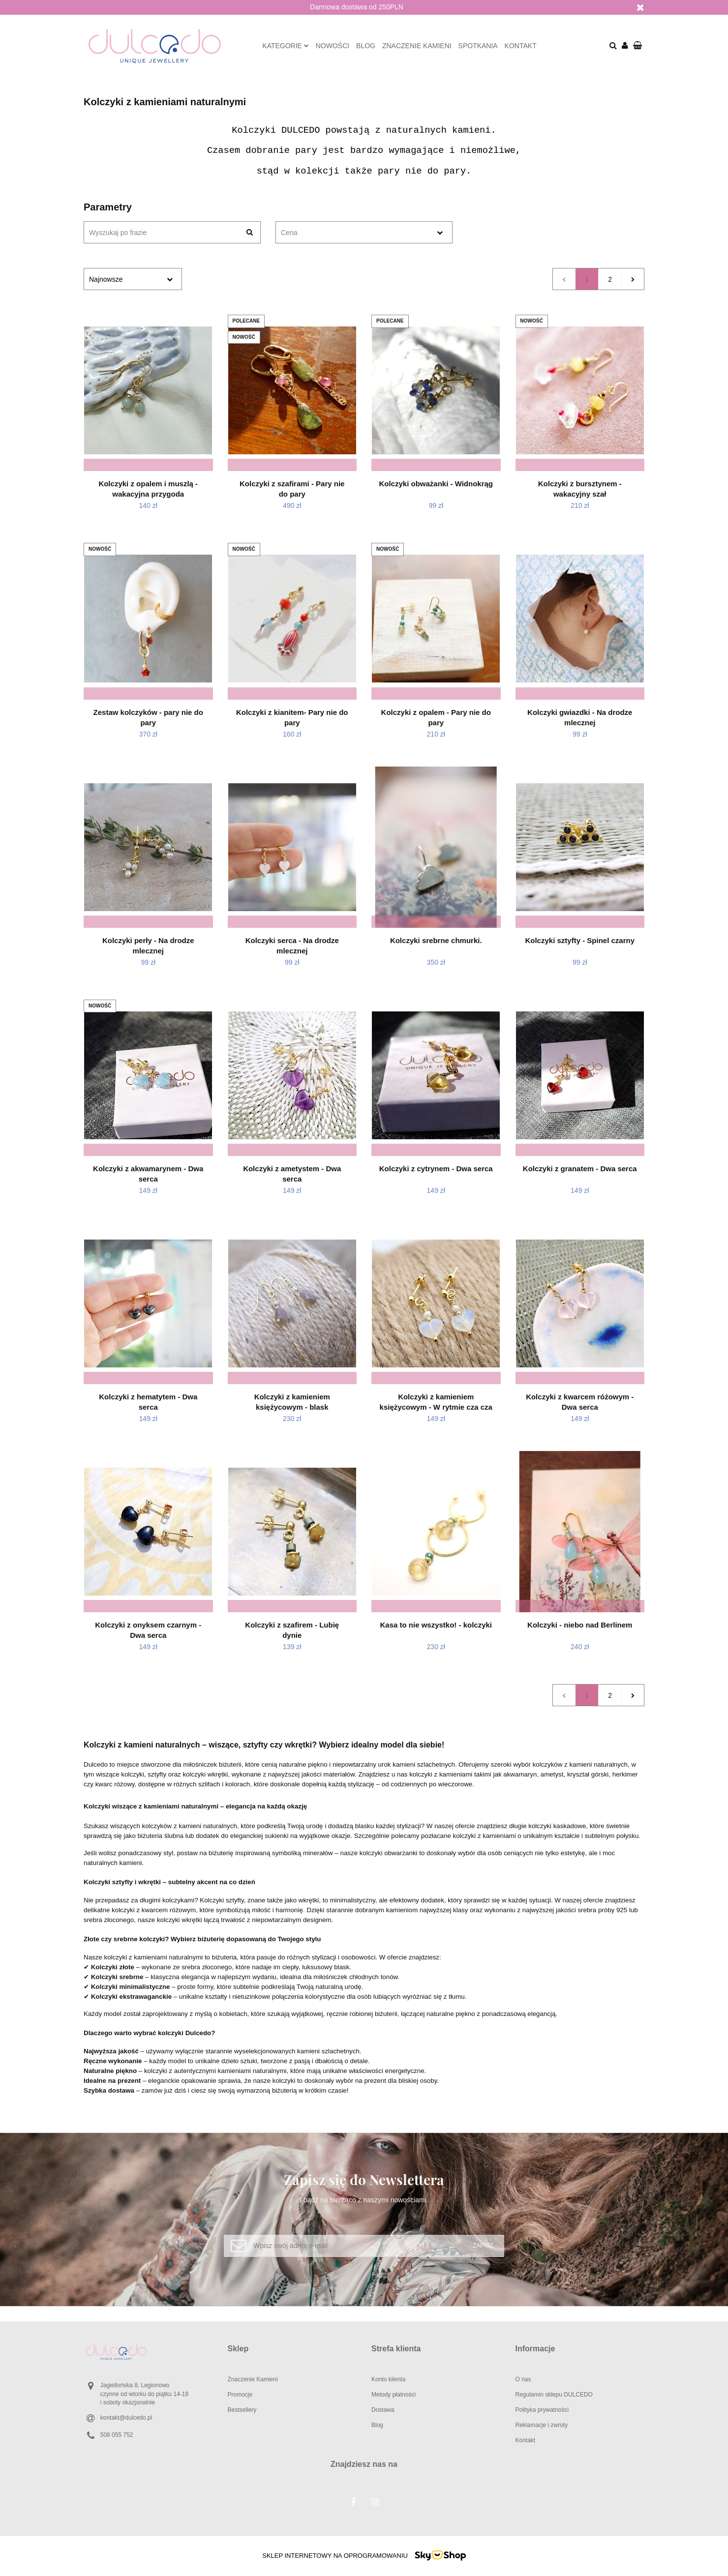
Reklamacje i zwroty (542, 2425)
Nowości (332, 46)
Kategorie (285, 46)
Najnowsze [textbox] (105, 279)
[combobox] (364, 232)
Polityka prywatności (542, 2409)
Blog (365, 46)
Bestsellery (242, 2409)
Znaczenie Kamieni (253, 2379)
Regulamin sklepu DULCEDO (554, 2394)
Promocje (240, 2394)
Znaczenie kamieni (417, 46)
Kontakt (521, 46)
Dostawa (382, 2409)
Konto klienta (388, 2379)
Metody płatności (393, 2394)
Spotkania (478, 46)
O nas (523, 2379)
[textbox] (355, 233)
